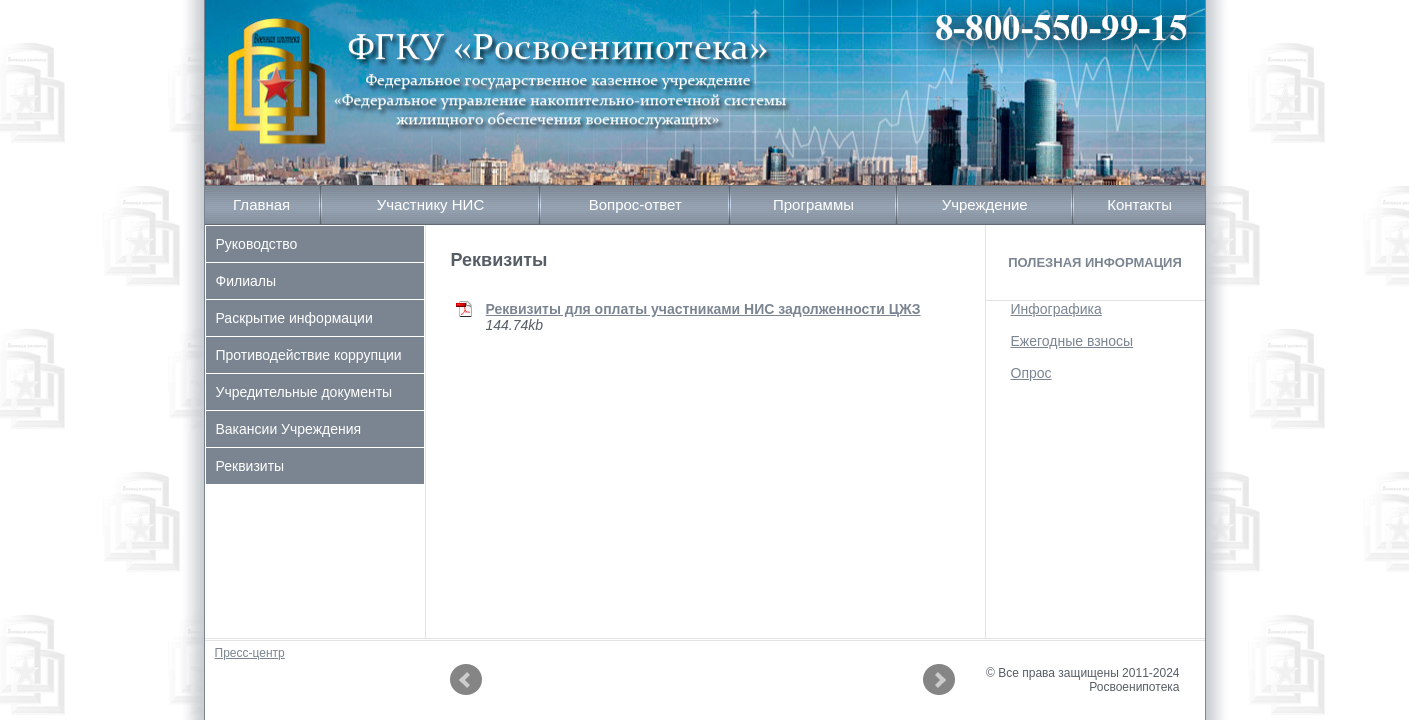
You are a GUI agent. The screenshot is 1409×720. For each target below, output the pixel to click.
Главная (261, 204)
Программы (813, 204)
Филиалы (246, 281)
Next (939, 680)
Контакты (1139, 204)
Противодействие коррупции (309, 355)
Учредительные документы (304, 392)
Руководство (257, 244)
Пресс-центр (250, 653)
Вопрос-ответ (635, 204)
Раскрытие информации (294, 318)
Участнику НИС (431, 204)
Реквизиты (250, 466)
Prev (466, 680)
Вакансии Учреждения (289, 429)
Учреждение (985, 204)
